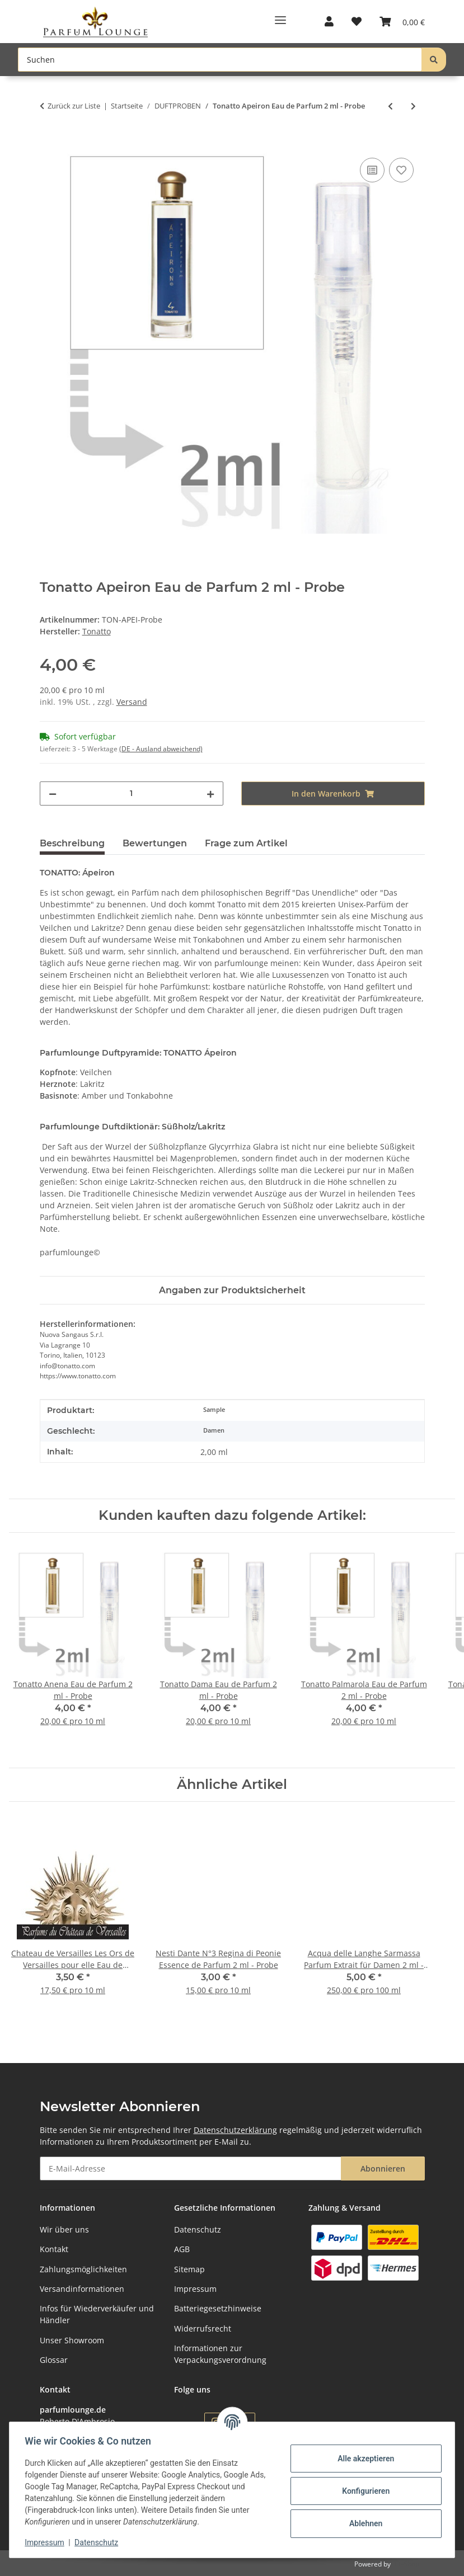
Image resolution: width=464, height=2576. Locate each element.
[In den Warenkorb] (49, 142)
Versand (131, 701)
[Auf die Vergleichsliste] (372, 170)
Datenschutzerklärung (235, 2130)
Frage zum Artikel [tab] (246, 843)
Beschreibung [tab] (72, 843)
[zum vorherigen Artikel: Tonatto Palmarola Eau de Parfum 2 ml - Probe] (390, 106)
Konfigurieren (363, 2490)
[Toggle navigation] (280, 16)
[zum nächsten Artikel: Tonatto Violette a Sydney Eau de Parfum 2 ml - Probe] (413, 106)
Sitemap (189, 2269)
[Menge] (131, 793)
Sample (214, 1410)
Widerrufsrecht (202, 2328)
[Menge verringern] (52, 793)
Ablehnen (362, 2523)
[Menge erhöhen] (210, 793)
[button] (329, 22)
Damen (213, 1430)
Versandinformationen (82, 2288)
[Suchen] (433, 60)
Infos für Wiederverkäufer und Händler (97, 2314)
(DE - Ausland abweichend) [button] (161, 749)
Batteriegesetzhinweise (217, 2308)
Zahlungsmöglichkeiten (83, 2269)
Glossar (54, 2359)
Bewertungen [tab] (155, 843)
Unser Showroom (72, 2340)
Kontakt (54, 2249)
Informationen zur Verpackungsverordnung (220, 2354)
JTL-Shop (405, 2564)
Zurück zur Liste (74, 106)
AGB (182, 2249)
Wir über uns (64, 2229)
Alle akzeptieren (363, 2458)
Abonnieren (382, 2168)
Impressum (47, 2542)
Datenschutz (99, 2542)
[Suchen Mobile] (220, 60)
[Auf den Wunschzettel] (401, 170)
